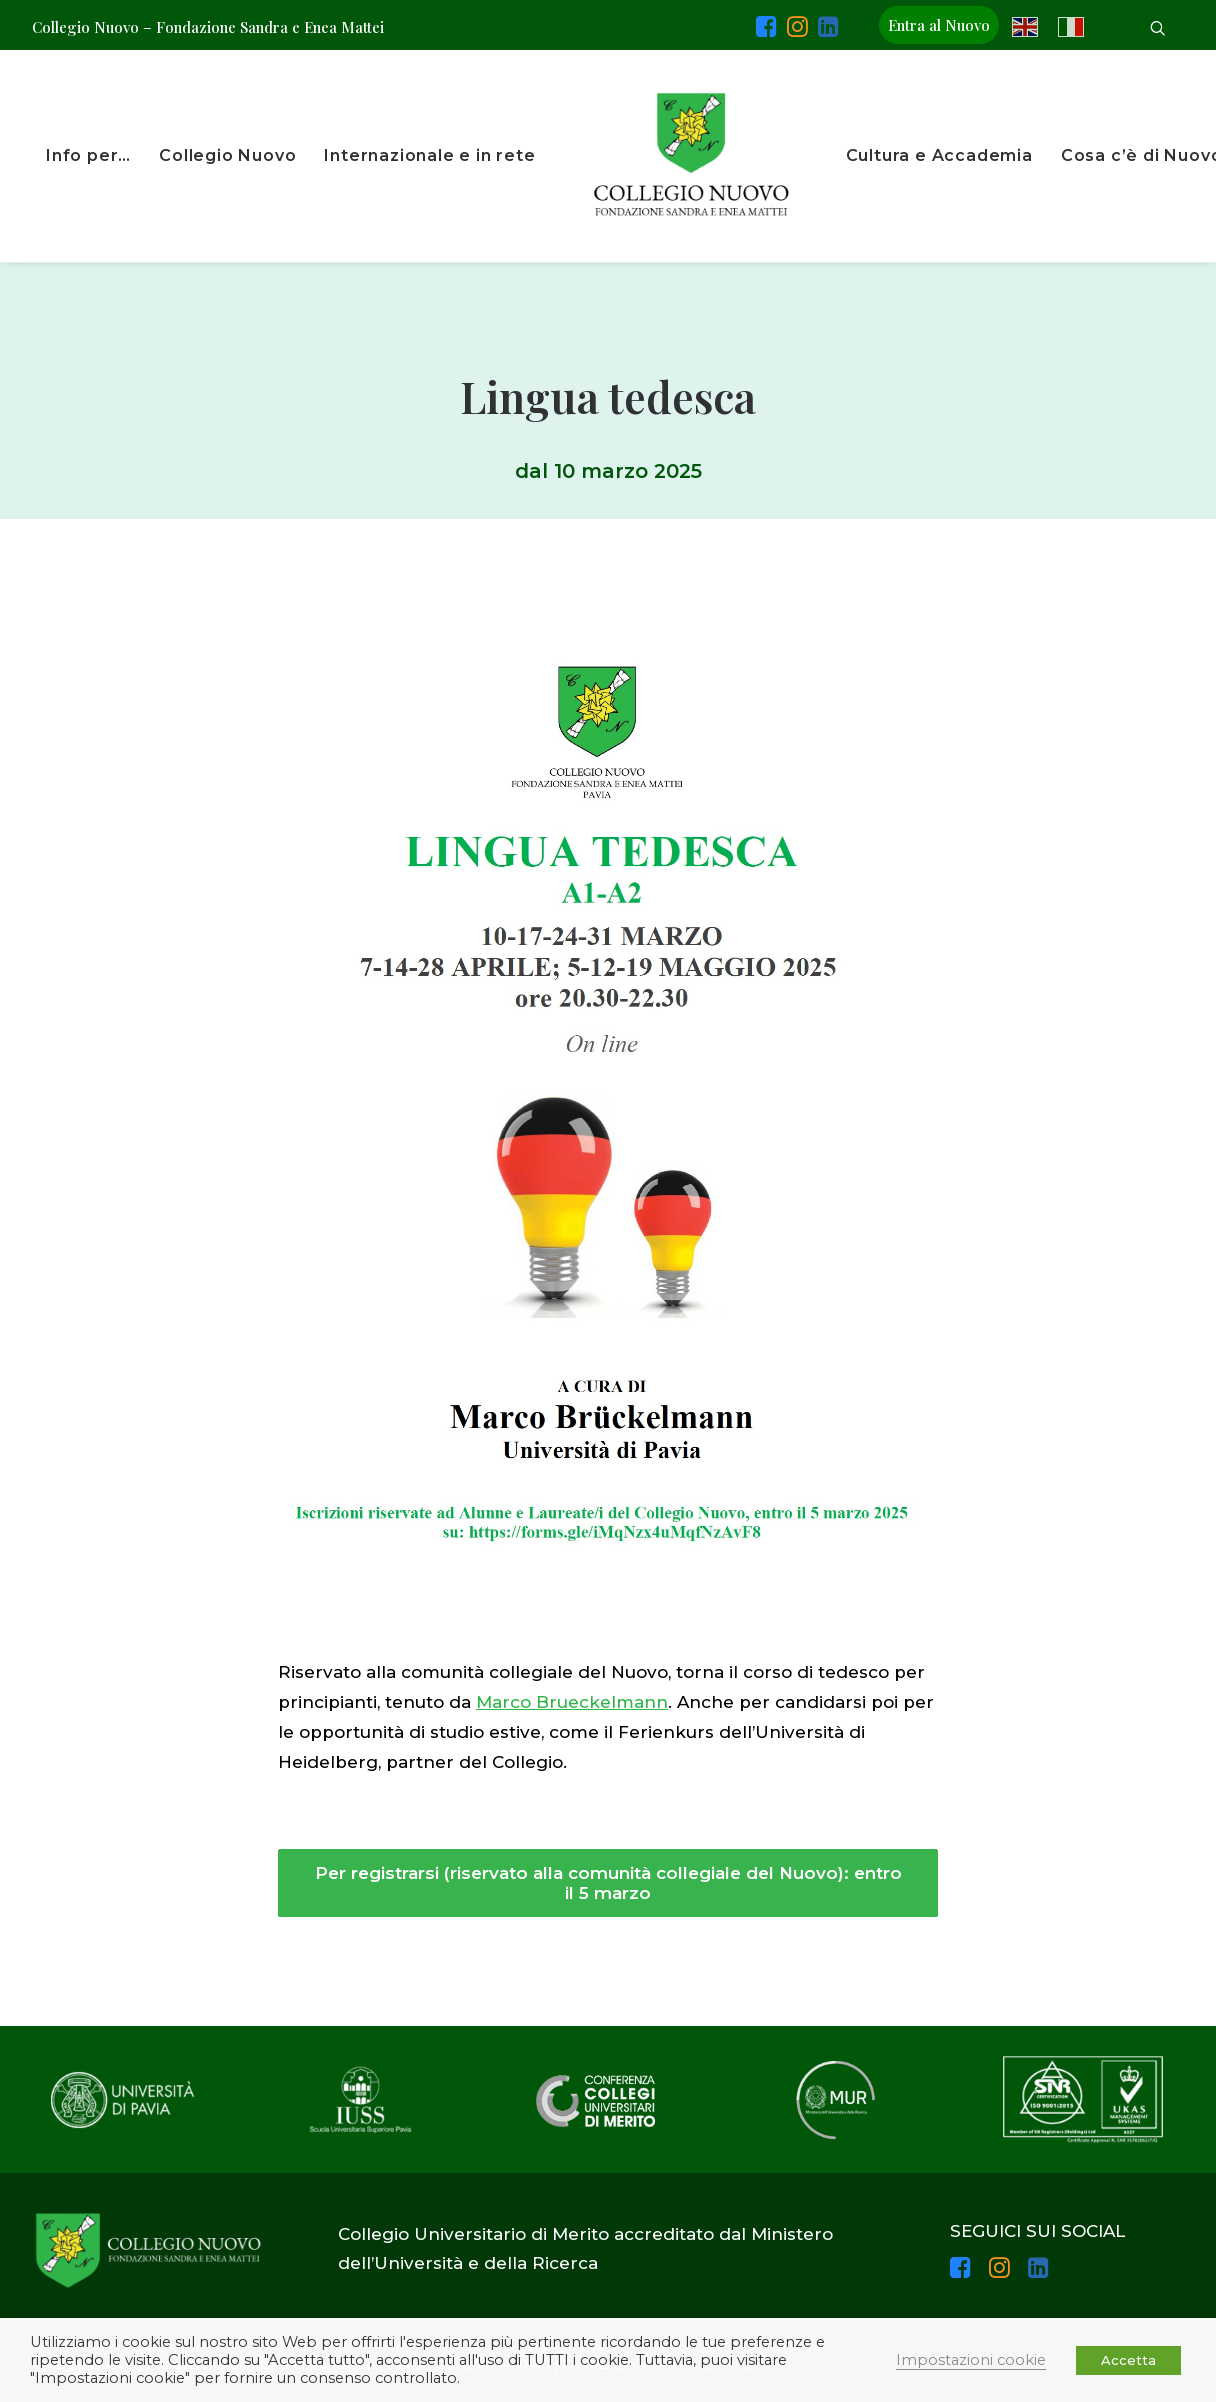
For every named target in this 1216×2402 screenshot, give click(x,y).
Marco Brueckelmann (572, 1702)
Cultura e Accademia (939, 155)
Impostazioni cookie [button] (971, 2360)
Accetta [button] (1128, 2360)
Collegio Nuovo (227, 155)
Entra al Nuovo (939, 25)
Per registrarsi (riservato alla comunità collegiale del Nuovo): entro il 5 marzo (611, 1883)
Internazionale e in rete (429, 155)
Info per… (88, 155)
